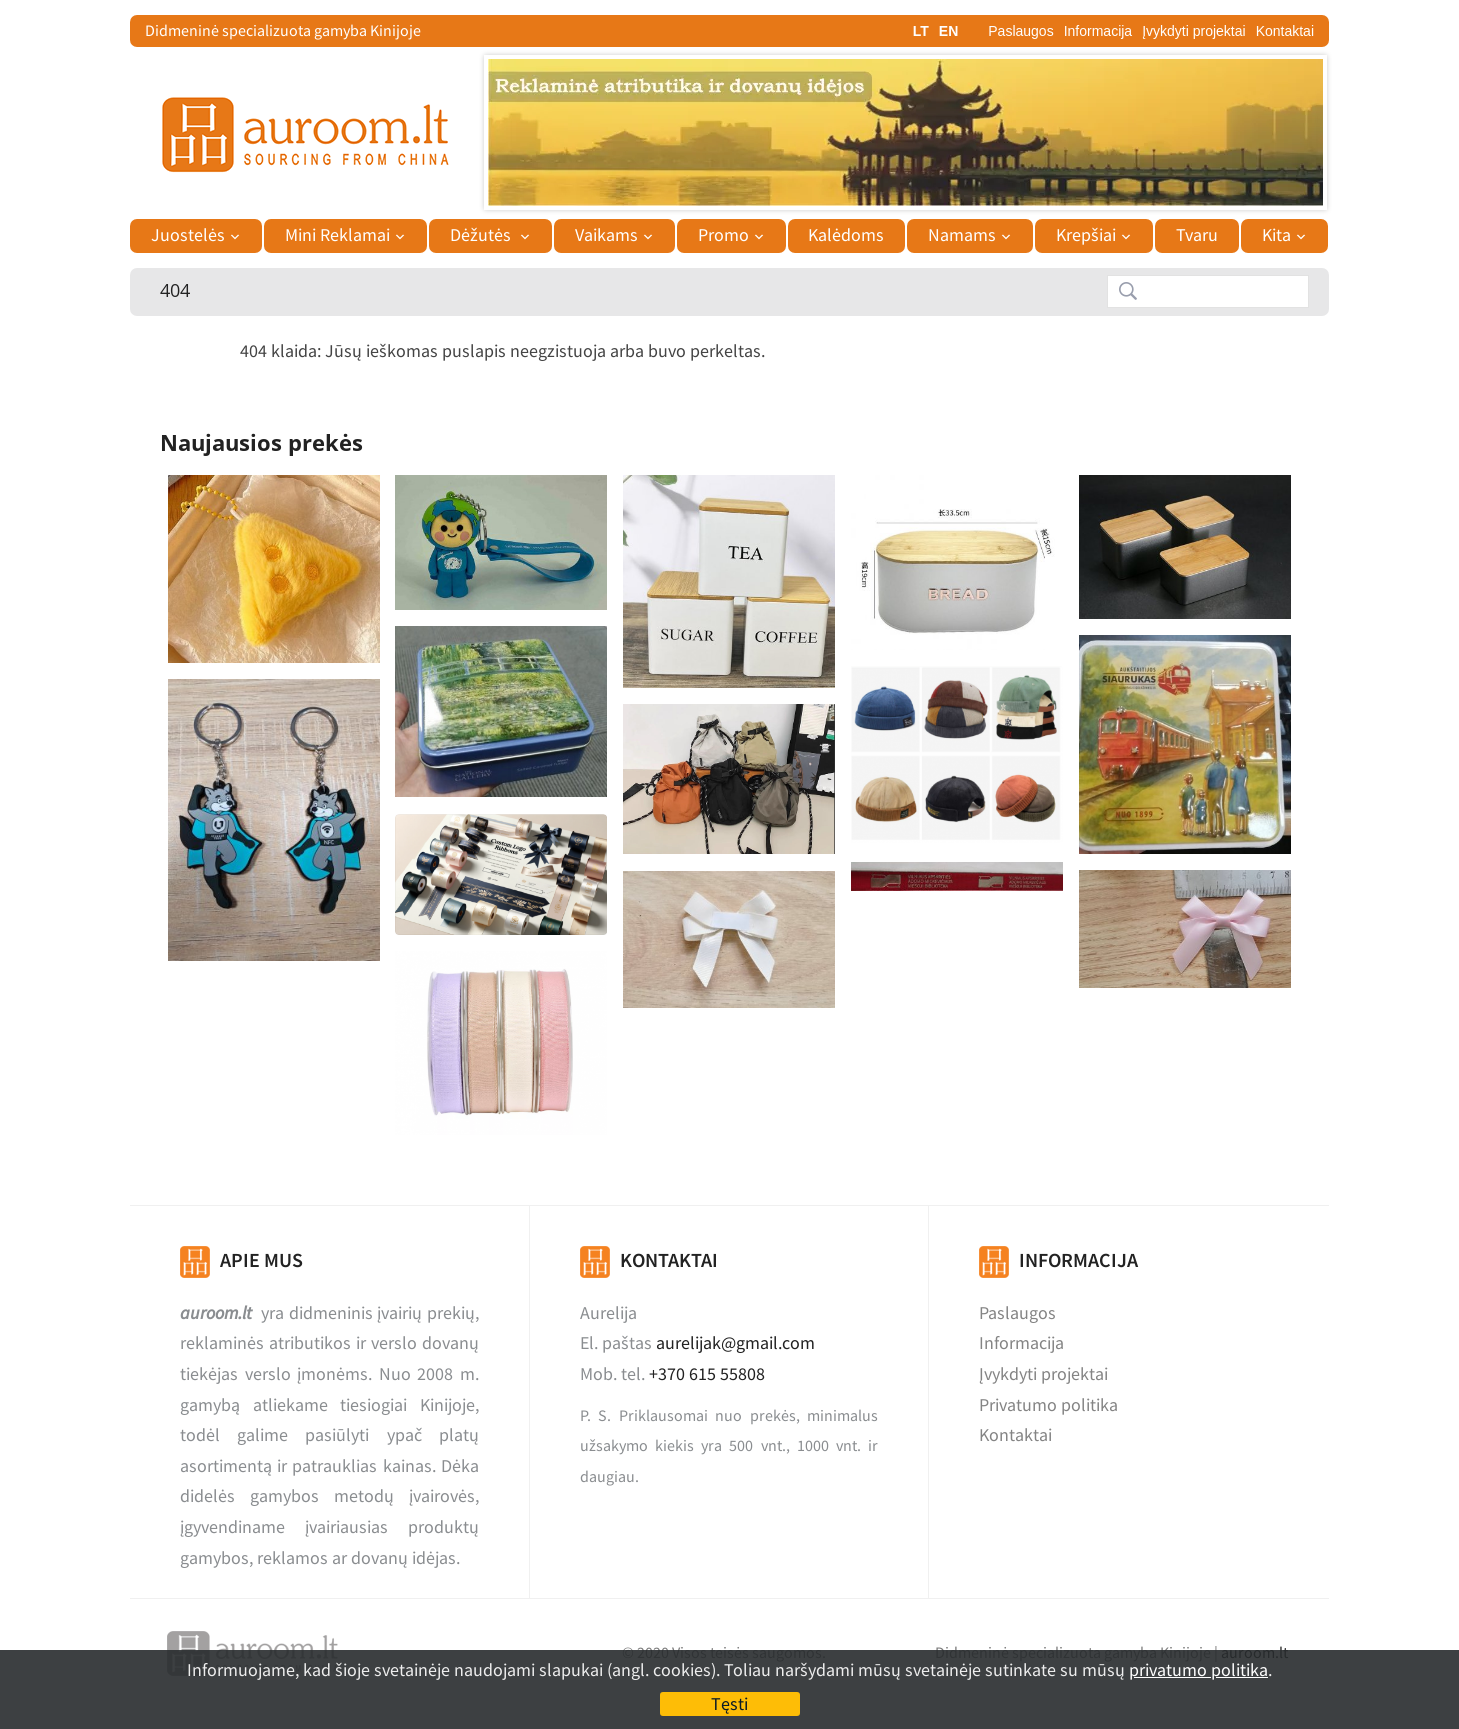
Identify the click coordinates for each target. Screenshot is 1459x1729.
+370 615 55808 (707, 1373)
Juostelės (188, 235)
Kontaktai (1285, 31)
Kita (1276, 235)
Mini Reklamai (337, 235)
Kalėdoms (846, 235)
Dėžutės (482, 235)
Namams (962, 235)
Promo (723, 235)
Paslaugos (1020, 31)
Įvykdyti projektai (1193, 31)
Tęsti (729, 1703)
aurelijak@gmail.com (735, 1342)
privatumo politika (1198, 1669)
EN (948, 31)
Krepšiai (1086, 235)
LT (921, 31)
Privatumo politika (1048, 1404)
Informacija (1098, 31)
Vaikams (606, 235)
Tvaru (1197, 235)
